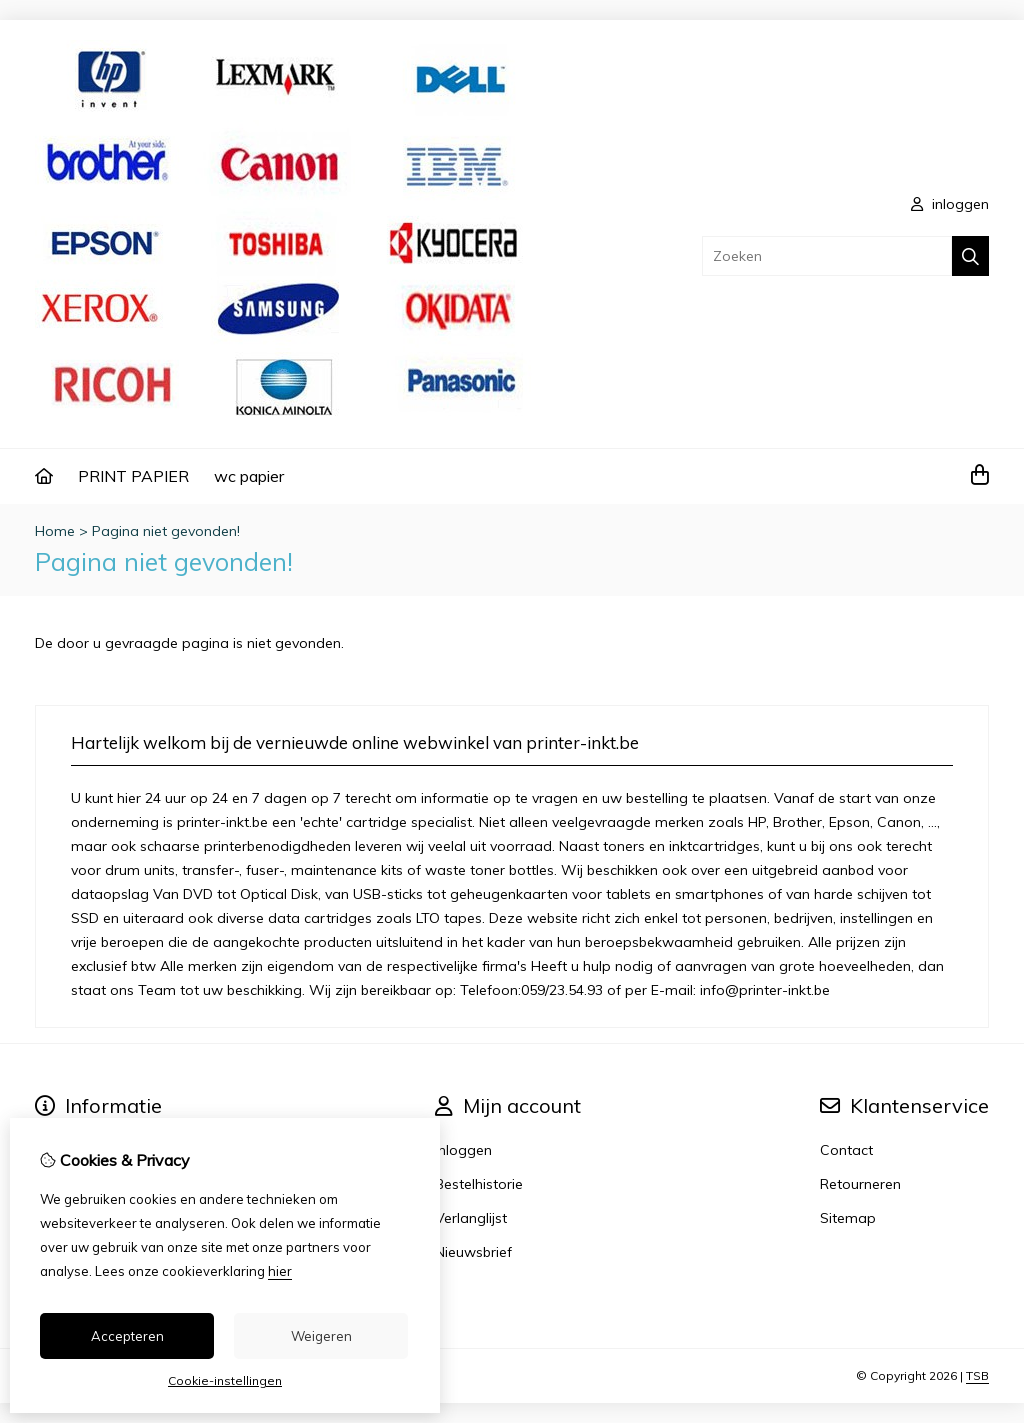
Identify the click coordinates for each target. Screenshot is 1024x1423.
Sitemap (848, 1218)
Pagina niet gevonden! (166, 531)
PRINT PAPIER (133, 476)
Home (55, 531)
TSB (977, 1375)
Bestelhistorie (479, 1184)
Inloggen (463, 1150)
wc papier (249, 476)
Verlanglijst (471, 1218)
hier (280, 1271)
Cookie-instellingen (225, 1380)
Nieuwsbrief (473, 1252)
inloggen (950, 204)
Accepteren (127, 1336)
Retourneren (860, 1184)
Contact (846, 1150)
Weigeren (321, 1336)
